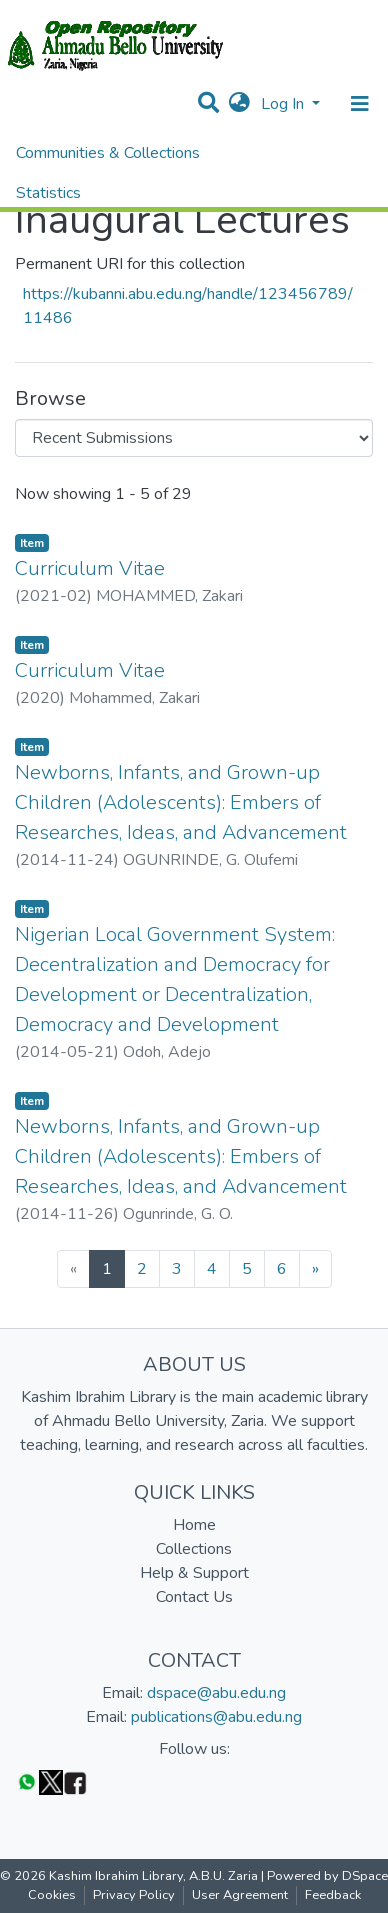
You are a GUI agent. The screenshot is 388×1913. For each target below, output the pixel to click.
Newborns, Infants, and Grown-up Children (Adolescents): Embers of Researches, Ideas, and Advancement (181, 802)
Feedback (333, 1895)
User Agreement (240, 1895)
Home (194, 1525)
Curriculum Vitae (90, 568)
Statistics (48, 193)
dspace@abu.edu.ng (216, 1693)
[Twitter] (51, 1781)
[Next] (315, 1269)
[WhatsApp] (27, 1781)
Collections (194, 1549)
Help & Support (194, 1573)
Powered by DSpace (327, 1876)
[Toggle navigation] (360, 104)
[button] (239, 104)
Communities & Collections (108, 153)
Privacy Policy (134, 1895)
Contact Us (194, 1597)
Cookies (52, 1895)
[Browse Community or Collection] (194, 438)
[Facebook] (75, 1781)
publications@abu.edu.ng (216, 1717)
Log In (284, 104)
